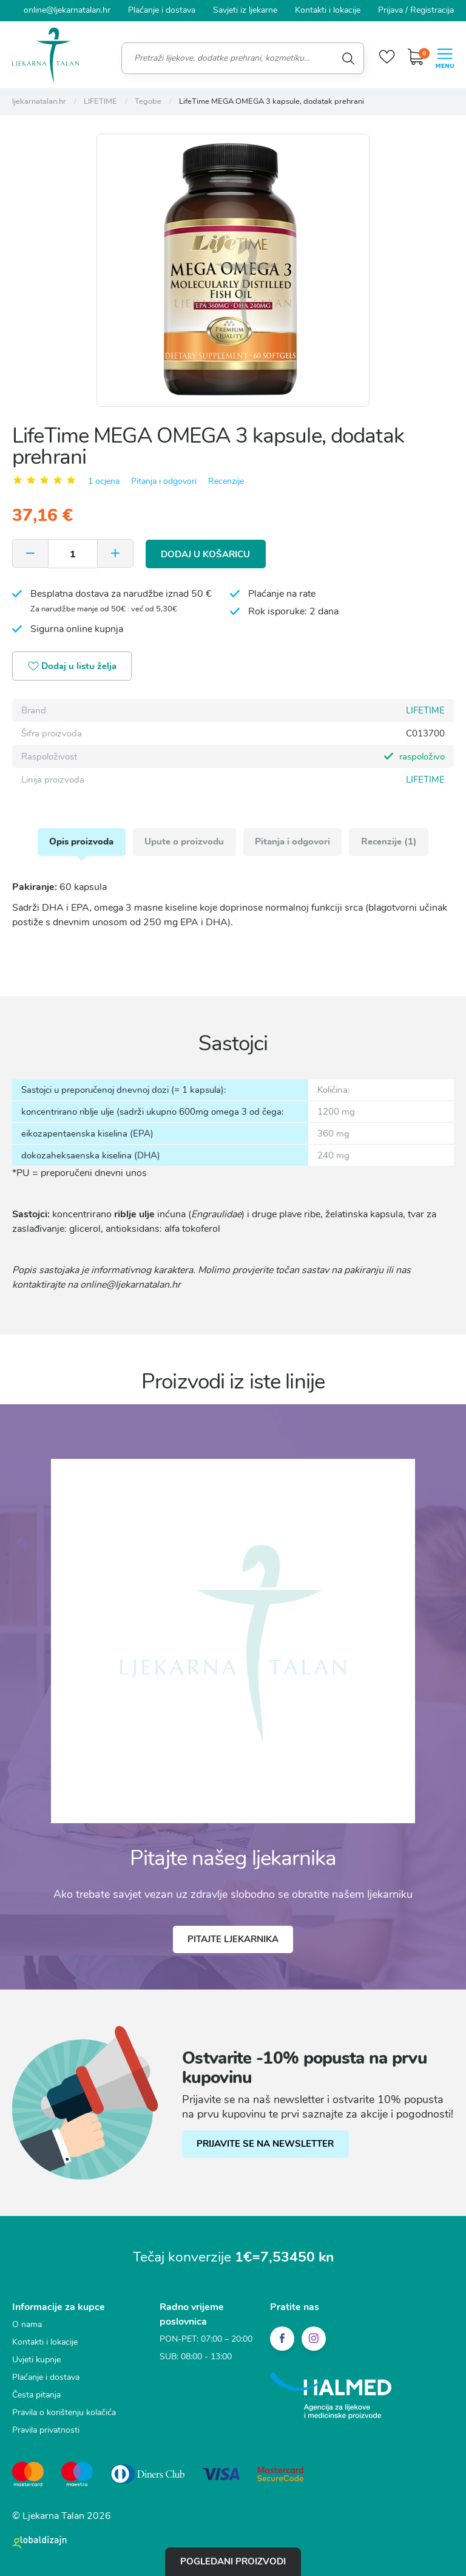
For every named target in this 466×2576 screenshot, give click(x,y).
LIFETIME (425, 710)
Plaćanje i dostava (161, 10)
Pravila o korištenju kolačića (64, 2413)
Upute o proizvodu (184, 841)
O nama (27, 2325)
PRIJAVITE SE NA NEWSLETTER (265, 2144)
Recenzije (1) (390, 841)
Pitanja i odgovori (164, 480)
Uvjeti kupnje (36, 2360)
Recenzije (226, 480)
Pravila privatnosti (45, 2430)
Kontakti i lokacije (327, 10)
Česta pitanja (36, 2395)
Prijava (390, 10)
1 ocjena (104, 480)
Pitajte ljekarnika (233, 1940)
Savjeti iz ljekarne (245, 10)
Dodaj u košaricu (206, 553)
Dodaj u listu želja (73, 666)
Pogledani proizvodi (233, 2561)
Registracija (432, 10)
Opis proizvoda (81, 841)
